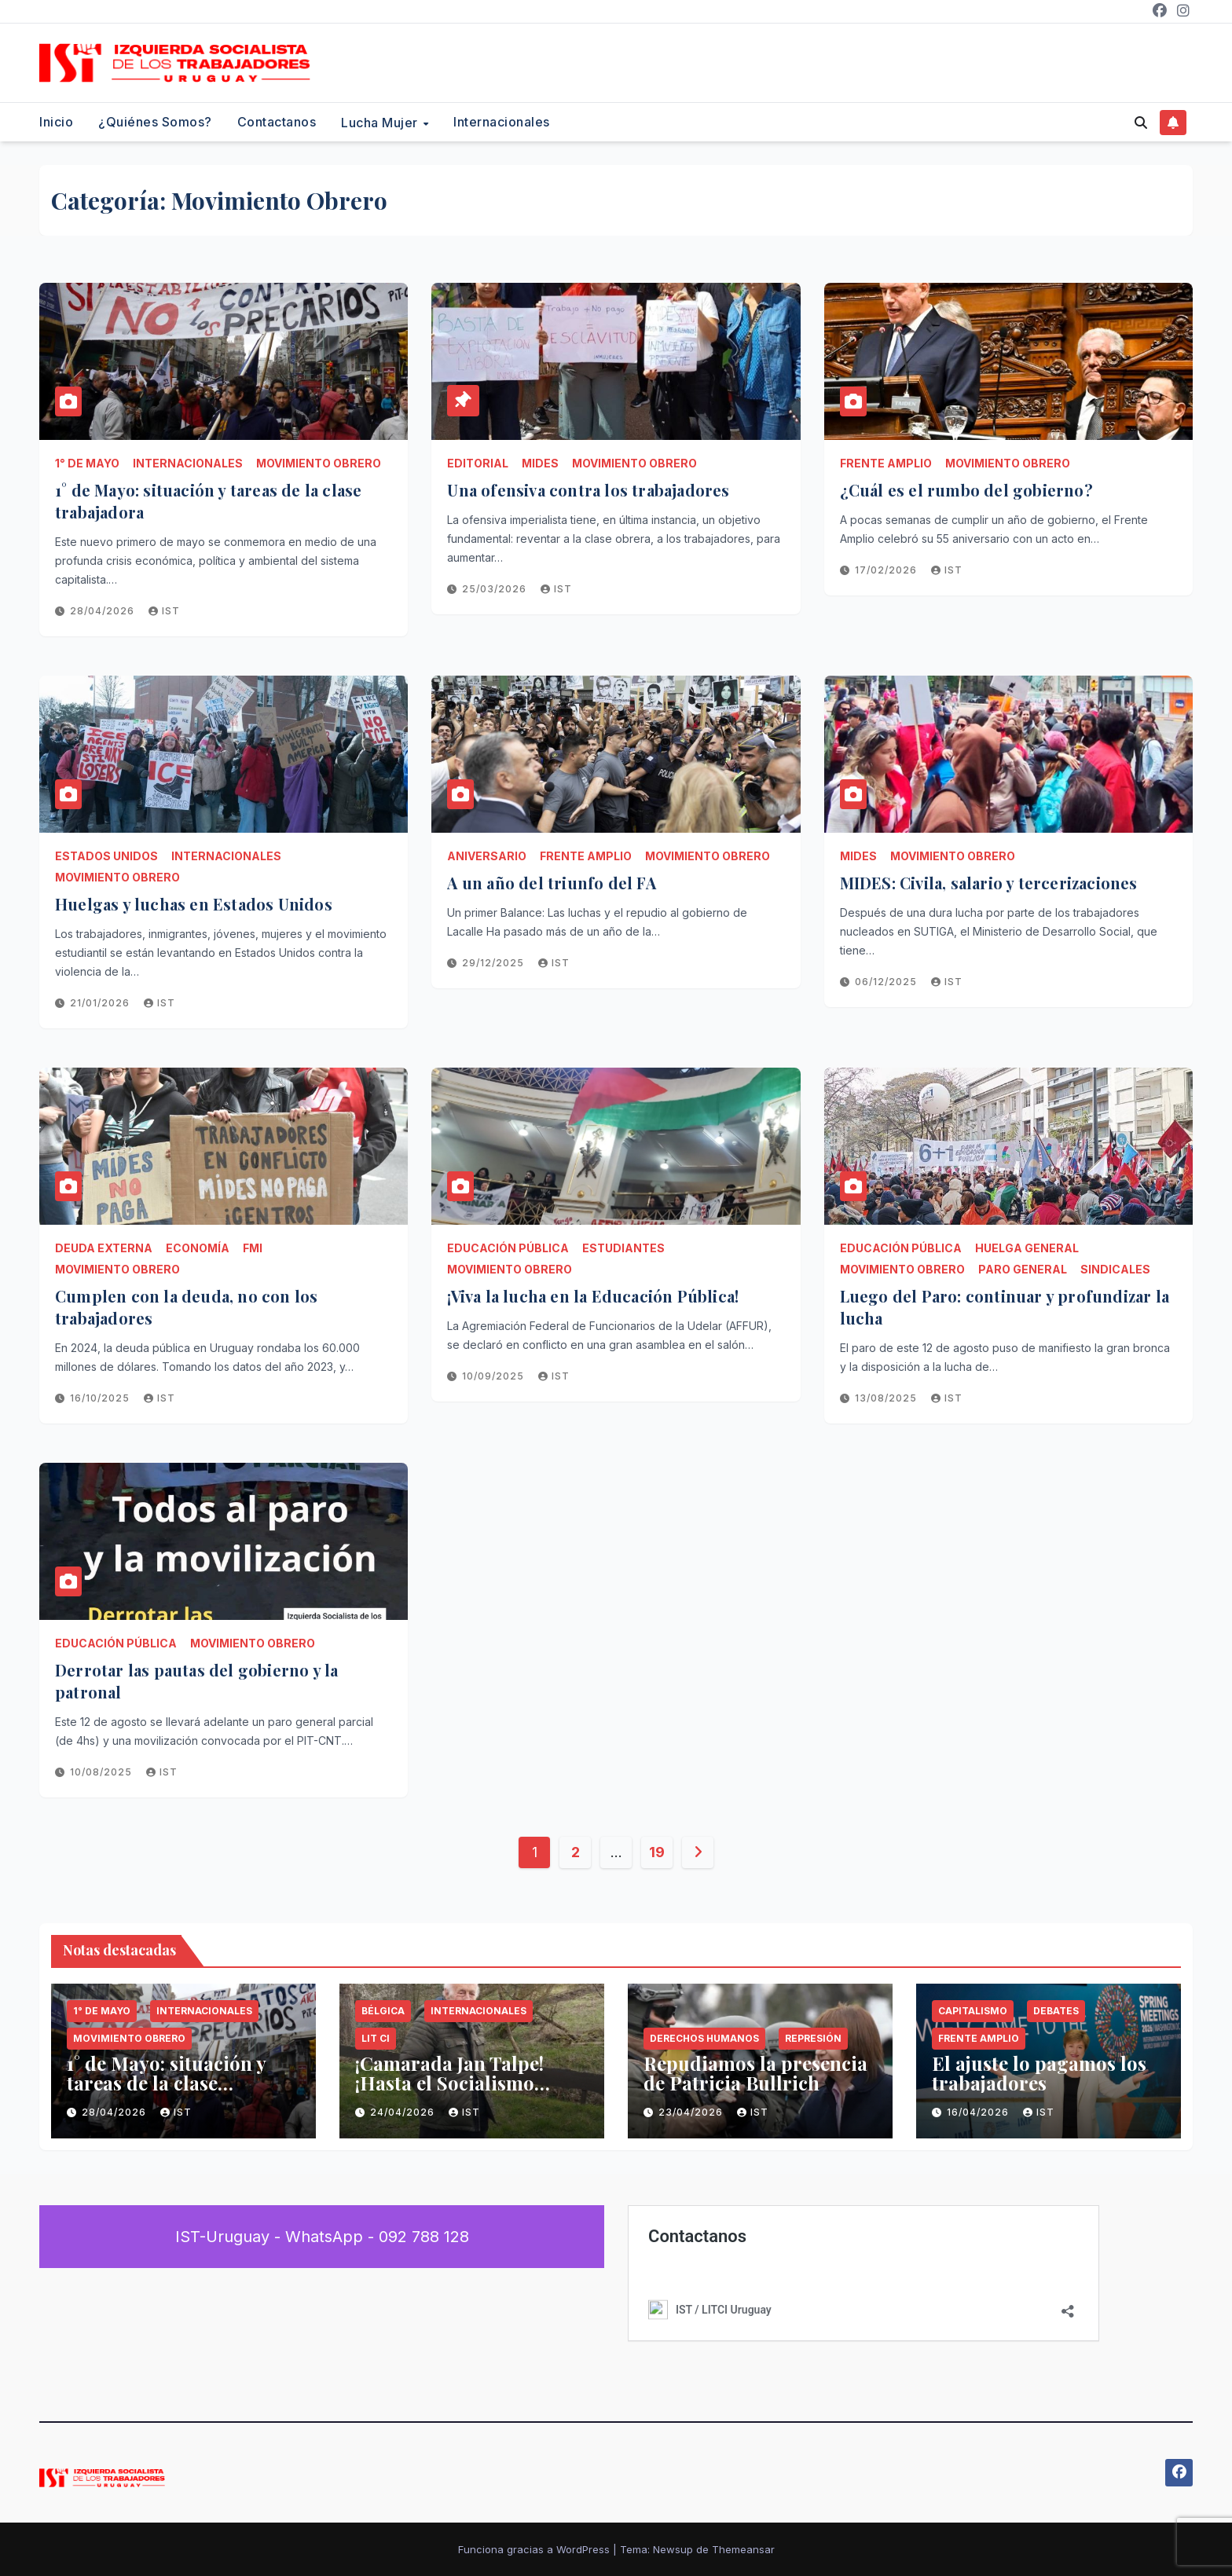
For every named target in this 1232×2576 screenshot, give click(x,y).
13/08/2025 (887, 1398)
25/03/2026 (496, 589)
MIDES (540, 463)
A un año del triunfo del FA (551, 882)
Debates (1056, 2011)
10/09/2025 (494, 1376)
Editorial (477, 463)
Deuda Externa (103, 1248)
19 (656, 1852)
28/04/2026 (104, 611)
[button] (1141, 122)
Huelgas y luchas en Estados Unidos (193, 903)
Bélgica (383, 2011)
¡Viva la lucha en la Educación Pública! (593, 1295)
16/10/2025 (101, 1398)
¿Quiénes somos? (155, 122)
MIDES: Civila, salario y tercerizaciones (989, 882)
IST (164, 611)
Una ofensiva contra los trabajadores (588, 489)
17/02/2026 (887, 570)
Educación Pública (508, 1248)
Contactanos (277, 122)
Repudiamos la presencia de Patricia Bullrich (755, 2072)
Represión (813, 2038)
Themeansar (743, 2549)
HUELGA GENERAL (1027, 1248)
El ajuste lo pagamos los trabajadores (1039, 2072)
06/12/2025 (887, 982)
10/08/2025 (102, 1772)
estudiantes (623, 1248)
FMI (252, 1248)
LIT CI (375, 2038)
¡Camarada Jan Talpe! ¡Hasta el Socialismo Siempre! (449, 2082)
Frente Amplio (886, 463)
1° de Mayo (87, 463)
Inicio (56, 122)
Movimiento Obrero (318, 463)
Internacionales (501, 122)
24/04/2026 (404, 2112)
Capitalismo (972, 2011)
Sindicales (1115, 1269)
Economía (197, 1248)
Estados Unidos (106, 856)
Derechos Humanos (704, 2038)
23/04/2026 (692, 2112)
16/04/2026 (979, 2112)
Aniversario (486, 856)
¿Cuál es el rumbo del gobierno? (966, 489)
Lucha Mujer (381, 122)
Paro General (1022, 1269)
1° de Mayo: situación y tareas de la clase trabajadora (166, 2082)
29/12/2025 (494, 963)
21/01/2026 (101, 1003)
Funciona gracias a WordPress (535, 2549)
